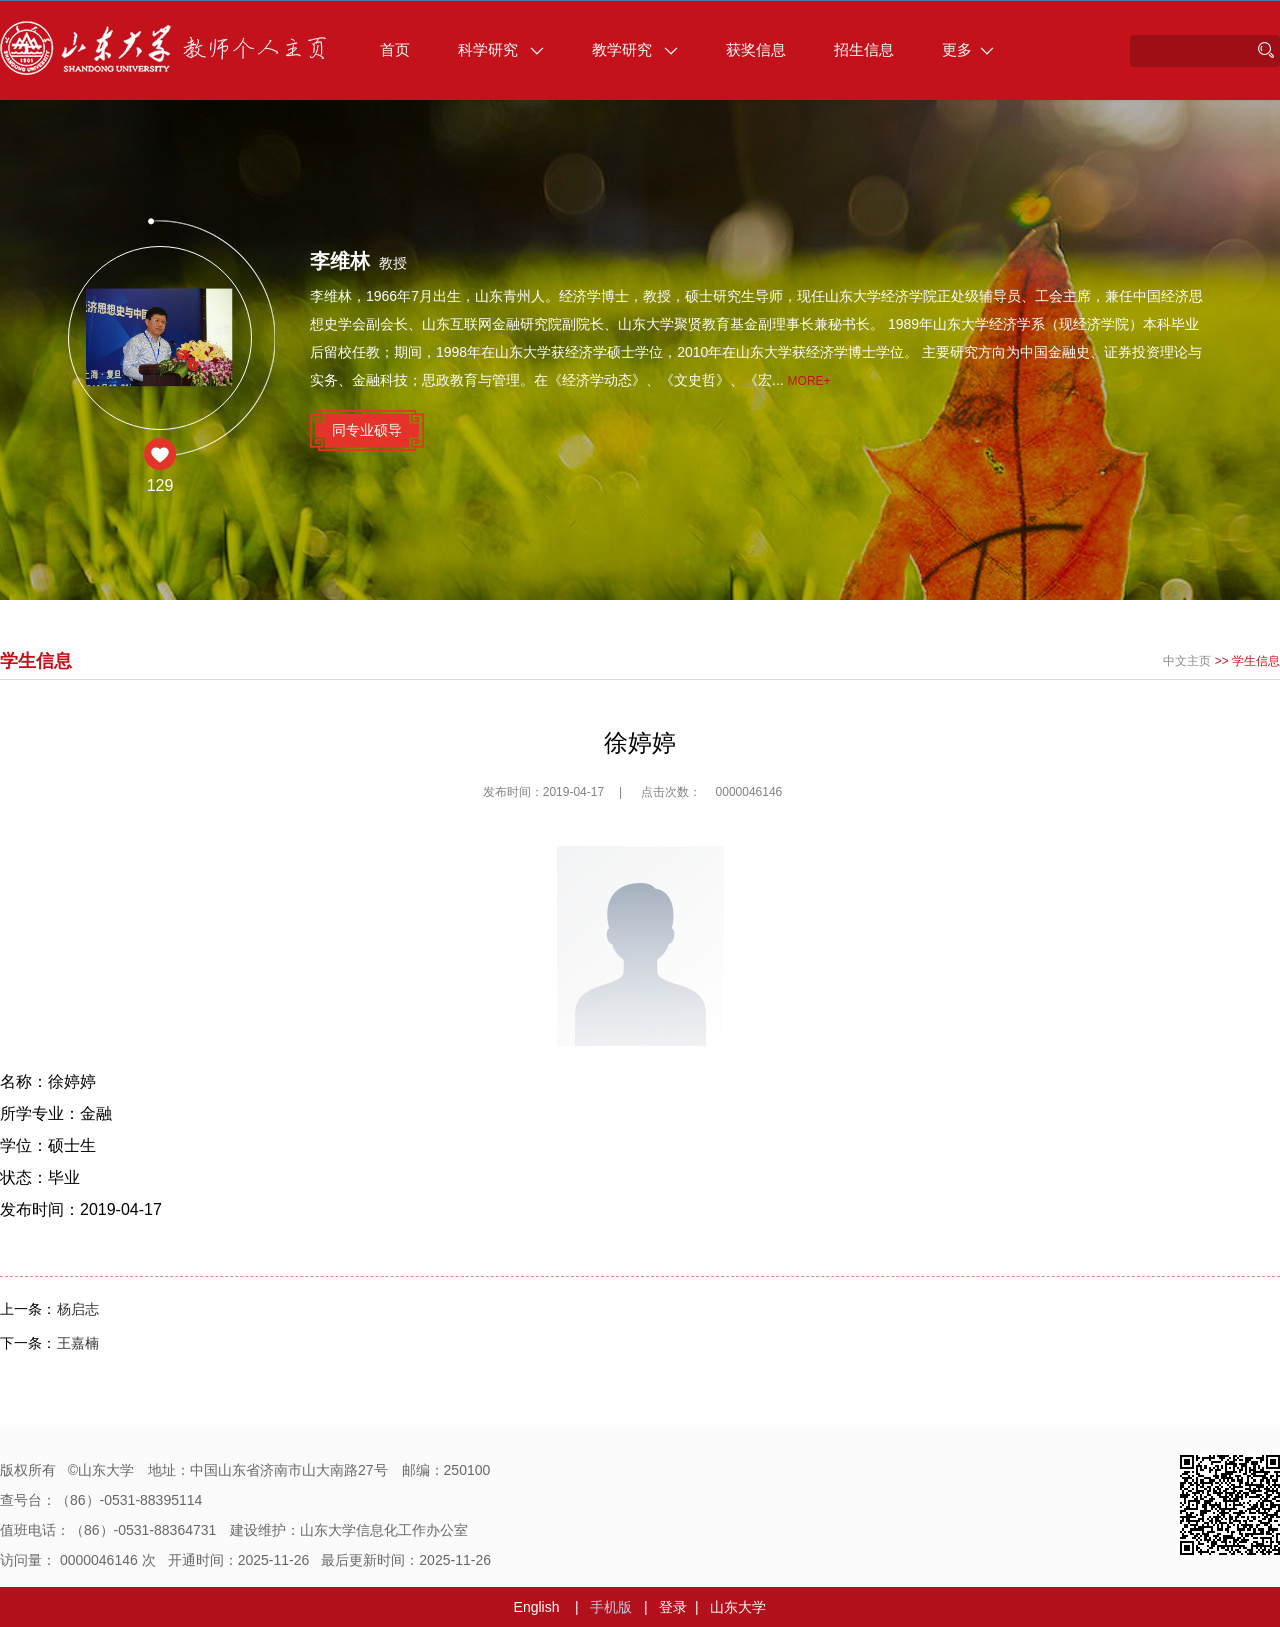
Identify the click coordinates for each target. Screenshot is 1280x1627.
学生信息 (1256, 661)
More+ (809, 381)
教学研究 (635, 49)
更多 (968, 49)
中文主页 (1187, 661)
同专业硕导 (367, 430)
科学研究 (501, 49)
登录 (673, 1607)
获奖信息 (756, 49)
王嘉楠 (78, 1343)
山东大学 (738, 1607)
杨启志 (78, 1309)
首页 (395, 49)
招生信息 (864, 49)
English (537, 1607)
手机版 (611, 1607)
